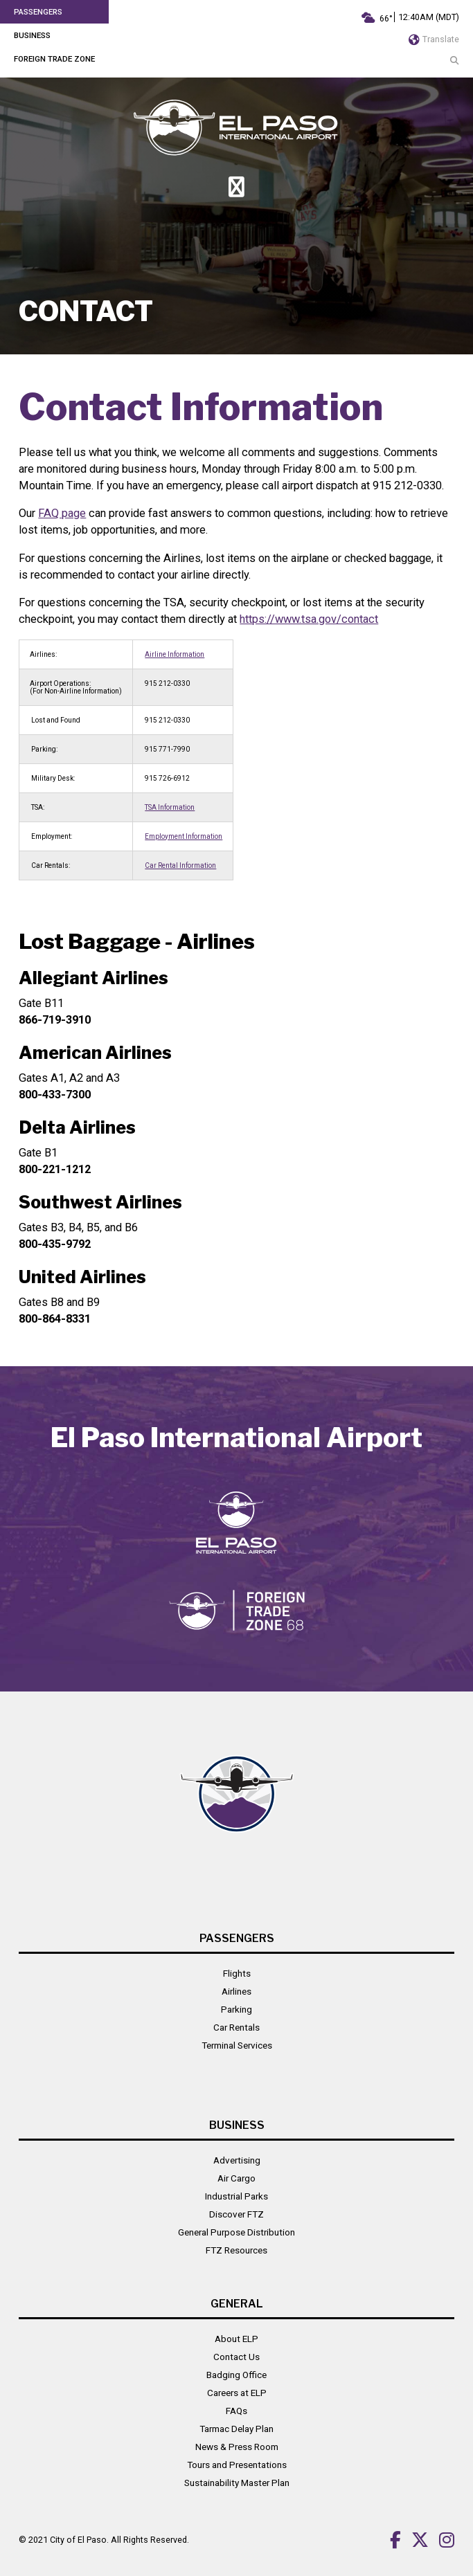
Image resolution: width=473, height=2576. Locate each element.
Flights (237, 1973)
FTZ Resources (236, 2250)
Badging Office (236, 2374)
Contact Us (236, 2356)
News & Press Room (236, 2446)
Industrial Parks (236, 2196)
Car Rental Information (180, 865)
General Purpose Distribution (236, 2232)
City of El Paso (78, 2539)
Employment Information (183, 836)
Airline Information (174, 654)
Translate (434, 39)
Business (32, 35)
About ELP (236, 2338)
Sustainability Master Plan (236, 2482)
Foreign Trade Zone (54, 59)
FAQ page (62, 513)
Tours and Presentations (237, 2464)
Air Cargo (236, 2178)
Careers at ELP (237, 2392)
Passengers (38, 12)
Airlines (236, 1991)
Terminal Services (237, 2045)
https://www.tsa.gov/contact (309, 619)
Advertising (236, 2160)
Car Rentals (236, 2027)
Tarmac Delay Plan (236, 2428)
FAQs (236, 2410)
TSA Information (170, 807)
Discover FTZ (236, 2214)
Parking (236, 2009)
